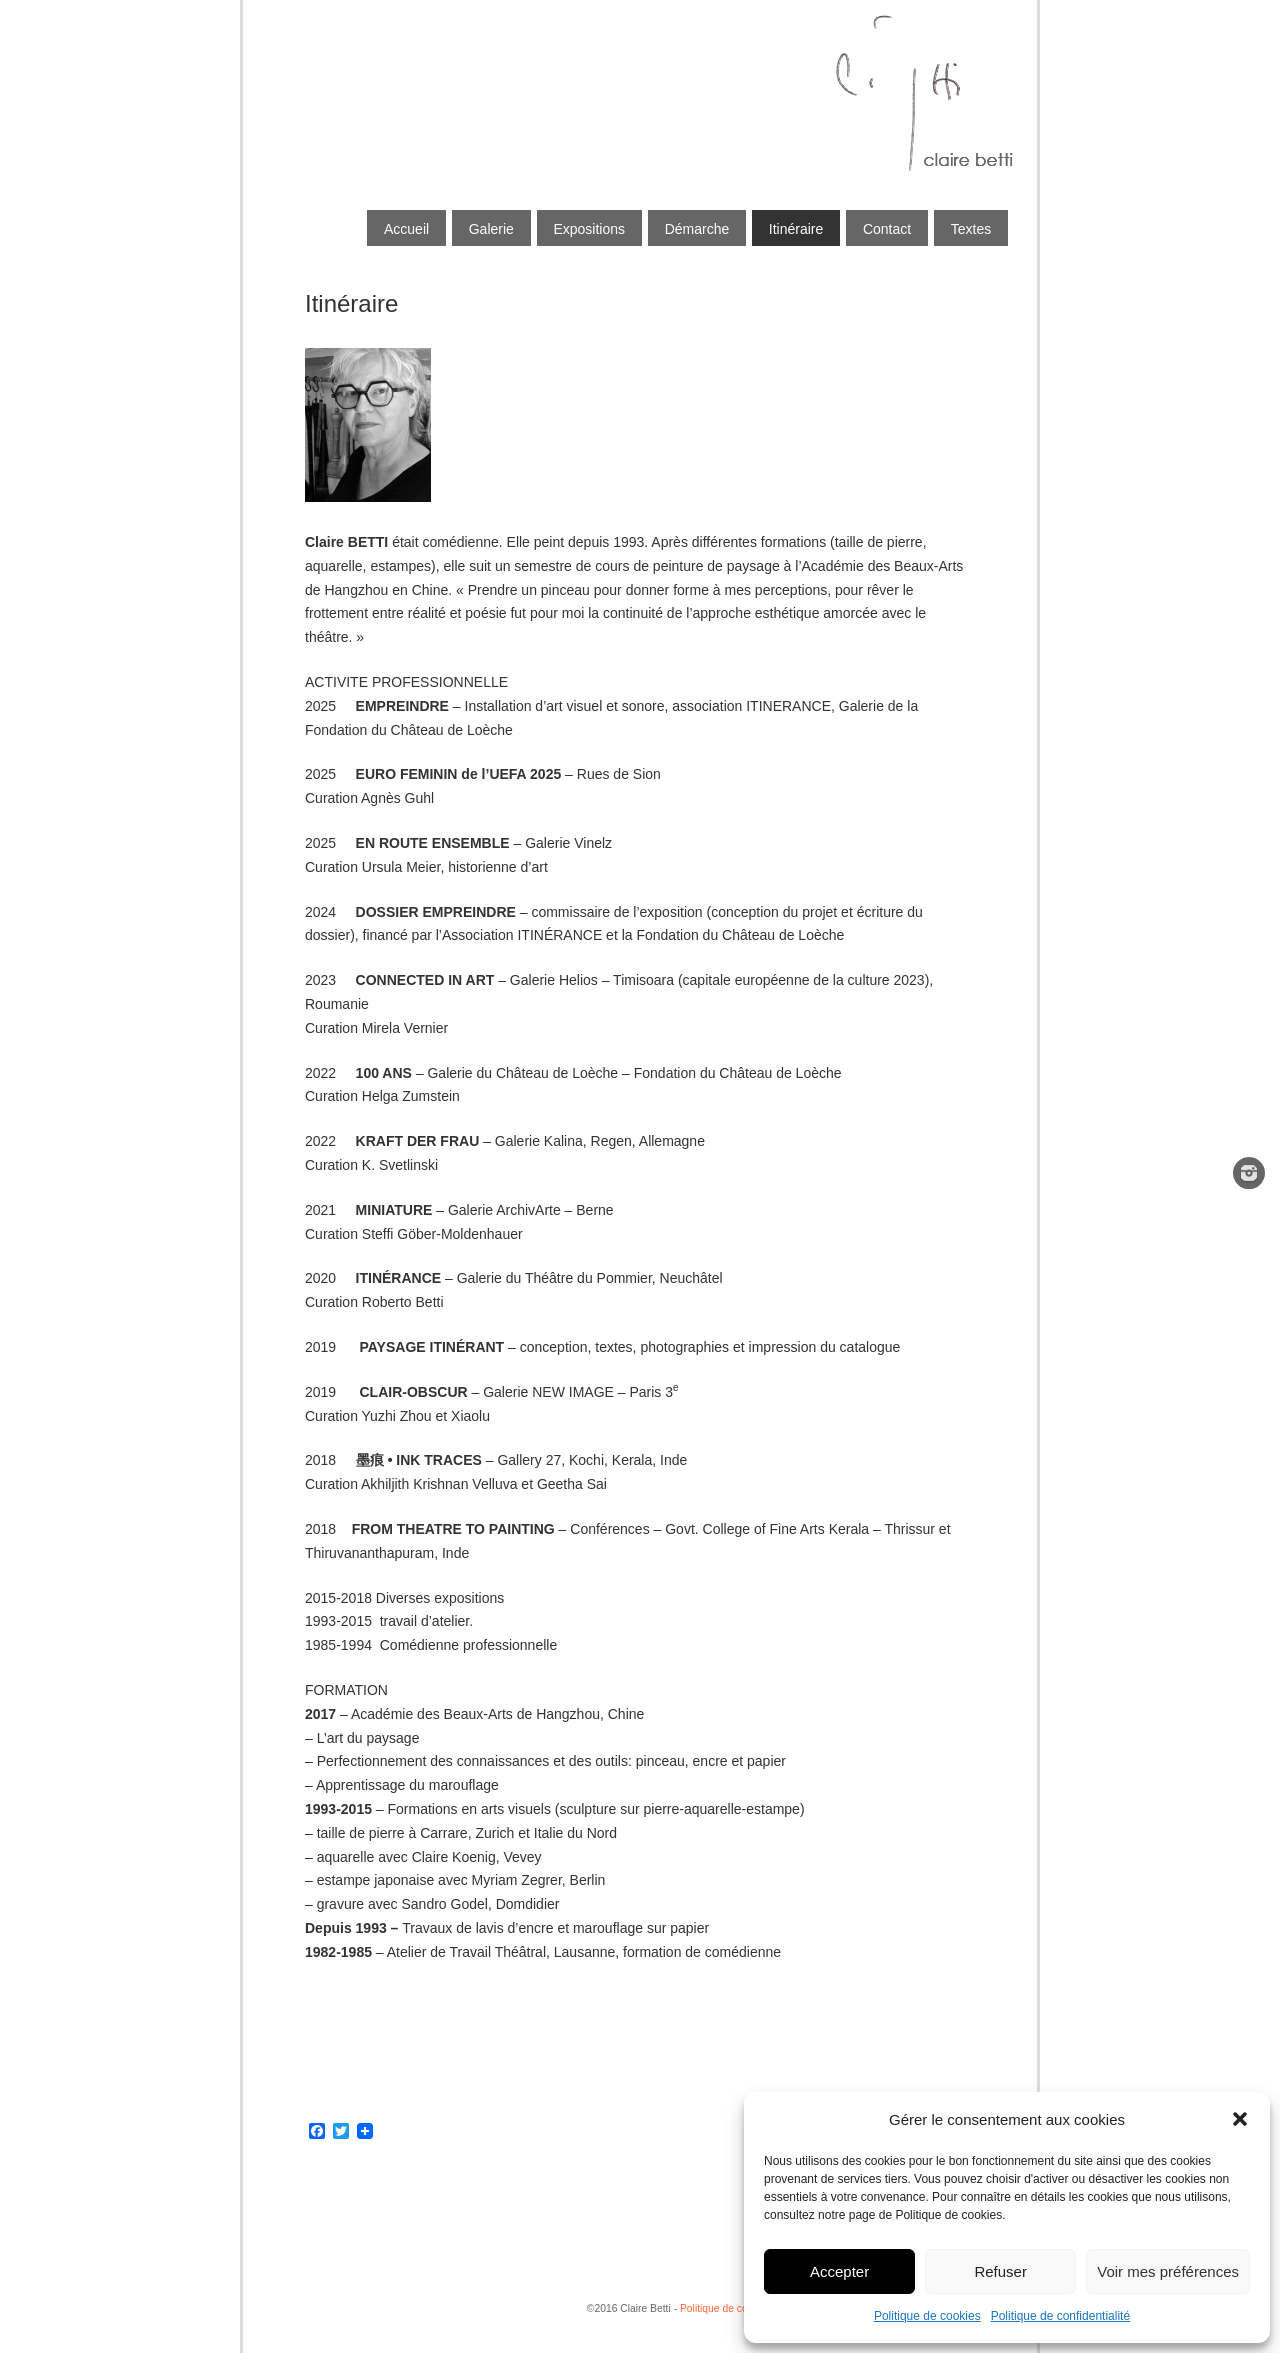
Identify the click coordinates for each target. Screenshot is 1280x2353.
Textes (971, 229)
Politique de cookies (927, 2316)
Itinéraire (796, 229)
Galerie (491, 229)
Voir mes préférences (1168, 2271)
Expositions (589, 229)
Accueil (406, 229)
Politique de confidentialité (1060, 2316)
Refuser (1000, 2271)
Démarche (697, 229)
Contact (887, 229)
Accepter (839, 2271)
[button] (1240, 2119)
